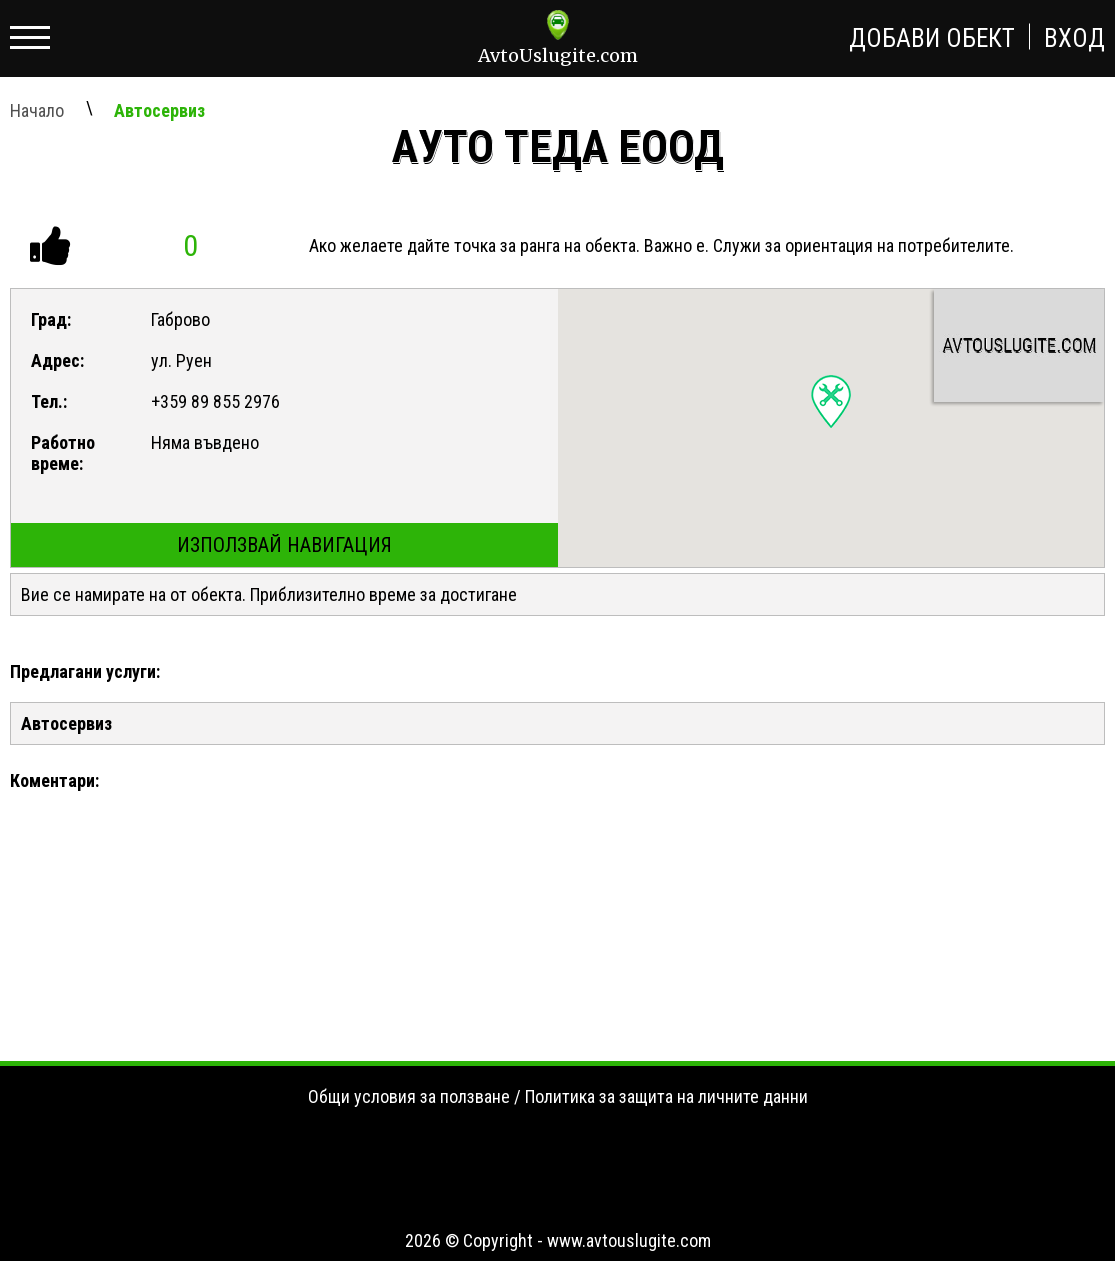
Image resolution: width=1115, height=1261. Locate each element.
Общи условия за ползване (409, 1096)
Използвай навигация (284, 545)
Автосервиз (159, 110)
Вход (1074, 38)
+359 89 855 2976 (215, 401)
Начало (37, 110)
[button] (831, 401)
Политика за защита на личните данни (666, 1096)
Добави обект (932, 38)
